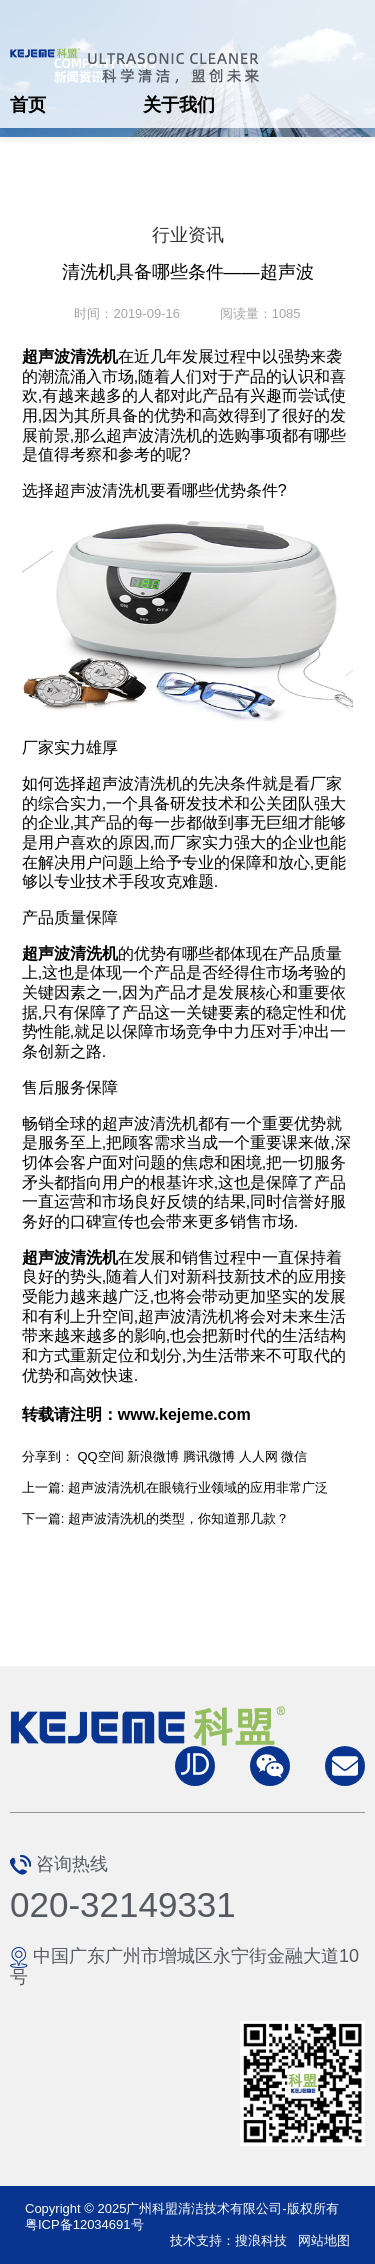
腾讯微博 (209, 1456)
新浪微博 (153, 1456)
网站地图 (324, 2240)
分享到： (48, 1456)
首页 (28, 105)
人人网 (258, 1456)
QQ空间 (100, 1456)
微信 (294, 1456)
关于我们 (179, 105)
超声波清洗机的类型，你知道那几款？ (178, 1518)
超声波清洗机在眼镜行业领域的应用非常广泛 (198, 1487)
